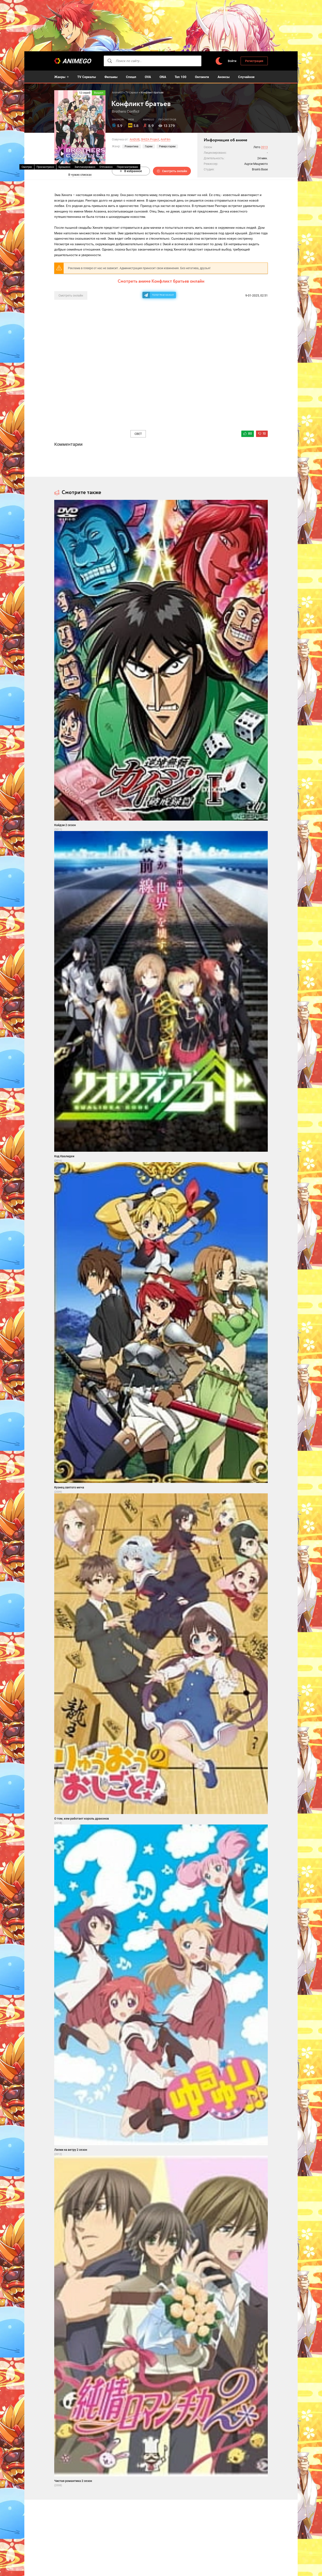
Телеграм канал (163, 295)
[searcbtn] (110, 61)
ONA (163, 77)
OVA (148, 77)
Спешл (131, 77)
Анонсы (224, 77)
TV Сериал (131, 92)
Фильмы (110, 77)
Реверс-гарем (167, 146)
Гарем (148, 146)
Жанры (59, 77)
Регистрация (254, 61)
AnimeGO (76, 61)
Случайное (246, 77)
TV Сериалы (86, 77)
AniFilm (165, 139)
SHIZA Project (150, 139)
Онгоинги (202, 77)
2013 (264, 147)
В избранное (131, 171)
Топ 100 (180, 77)
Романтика (131, 146)
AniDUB (135, 139)
